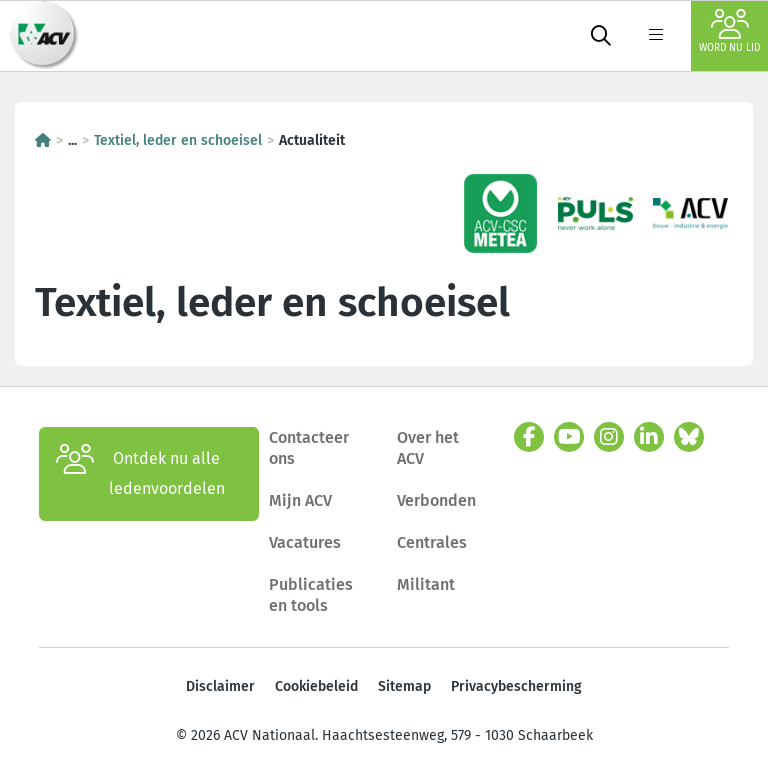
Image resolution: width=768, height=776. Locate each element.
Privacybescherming (516, 686)
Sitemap (404, 686)
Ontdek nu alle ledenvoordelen (140, 474)
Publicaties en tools (311, 595)
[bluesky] (689, 437)
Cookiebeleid (316, 686)
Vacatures (305, 542)
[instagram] (609, 437)
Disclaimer (220, 686)
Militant (426, 584)
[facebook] (529, 437)
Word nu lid (729, 31)
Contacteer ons (309, 448)
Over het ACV (428, 448)
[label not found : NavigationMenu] (656, 36)
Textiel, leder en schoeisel (178, 140)
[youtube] (569, 437)
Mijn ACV (300, 500)
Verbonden (436, 500)
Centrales (432, 542)
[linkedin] (649, 437)
